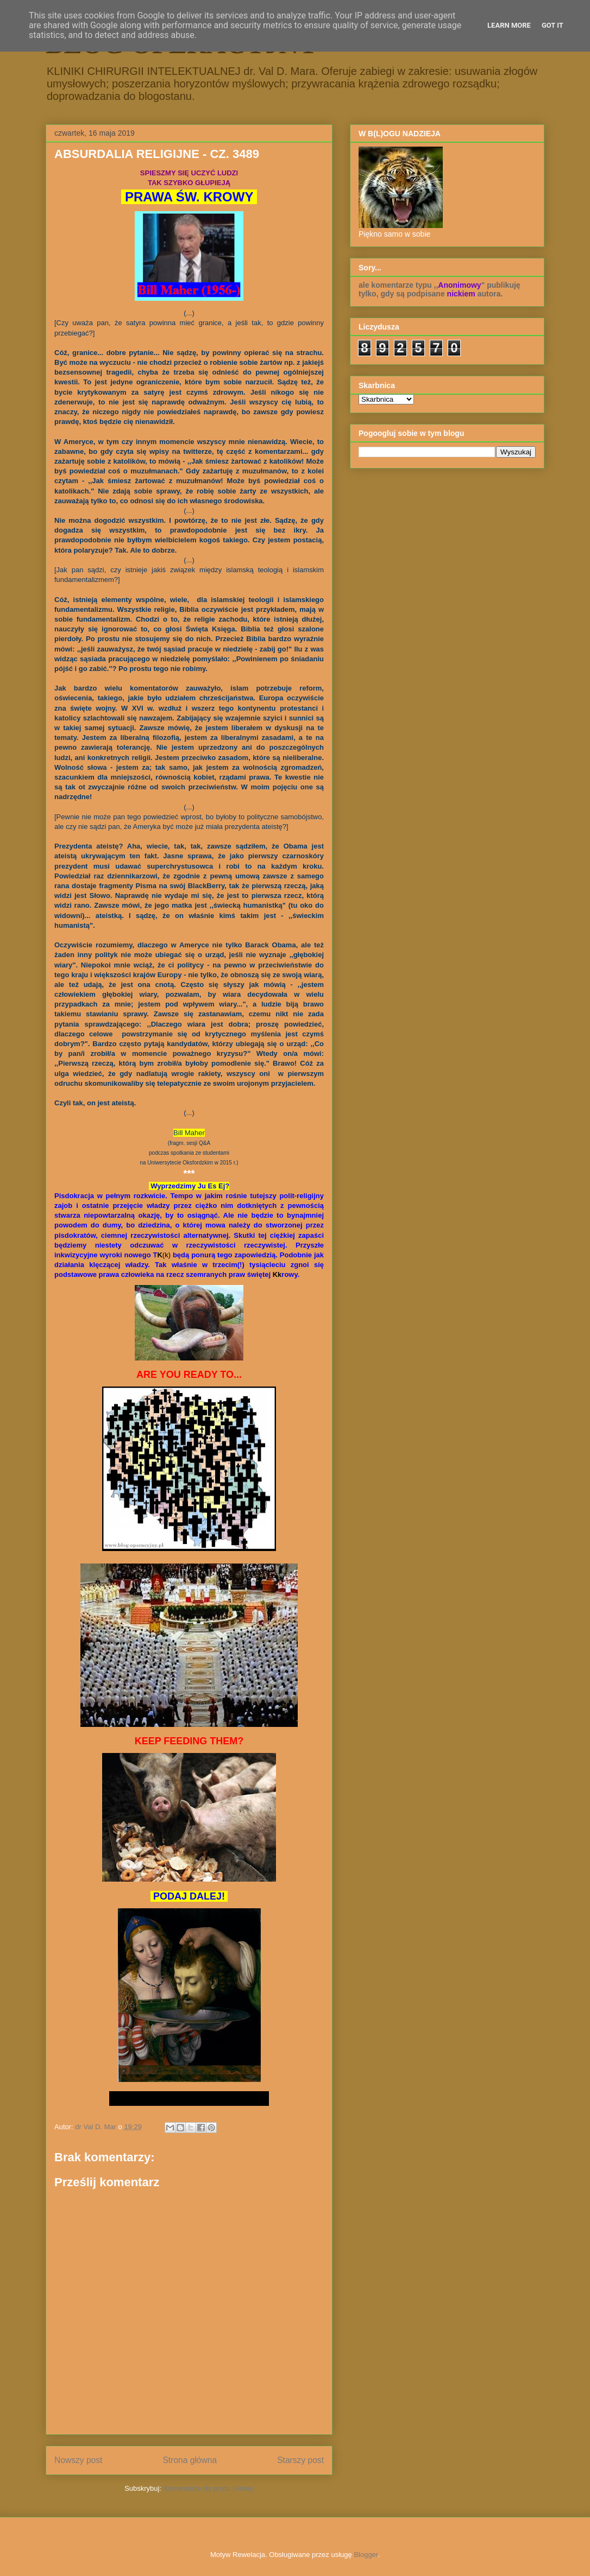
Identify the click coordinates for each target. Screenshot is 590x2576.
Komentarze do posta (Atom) (209, 2488)
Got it (552, 25)
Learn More (509, 25)
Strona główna (189, 2460)
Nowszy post (78, 2460)
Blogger (366, 2554)
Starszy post (300, 2460)
